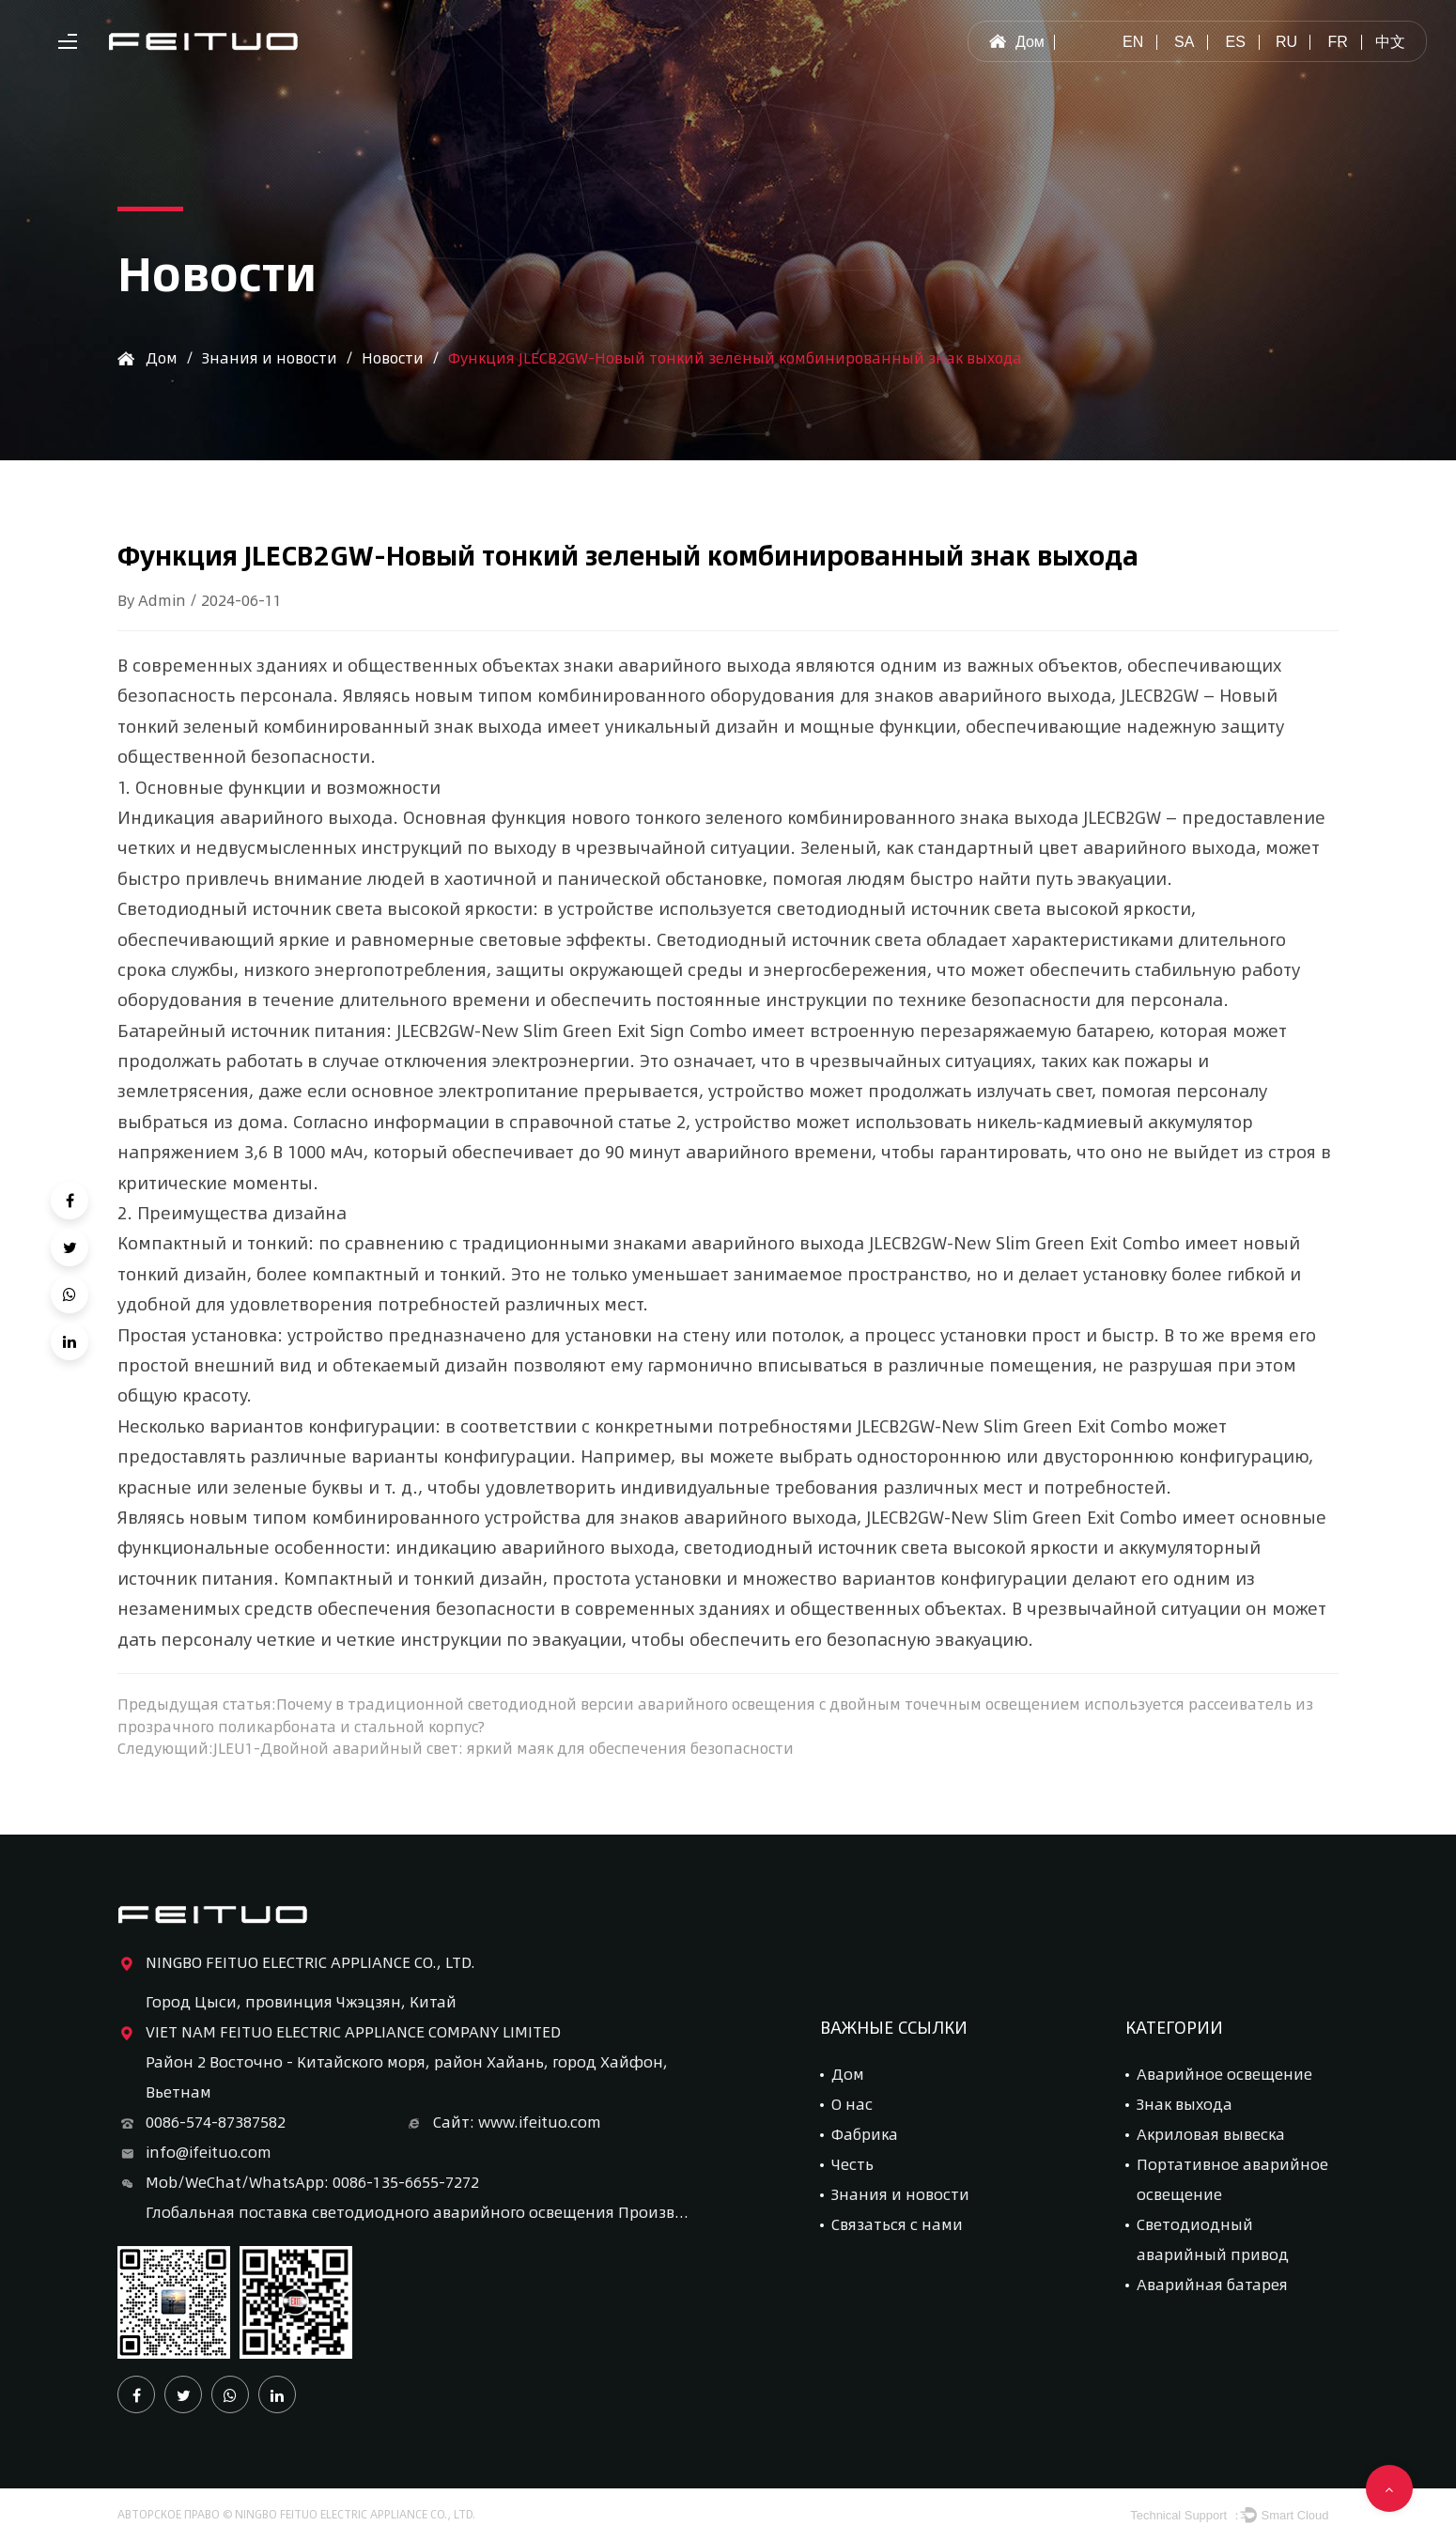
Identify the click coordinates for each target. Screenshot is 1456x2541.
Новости (397, 357)
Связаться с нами (897, 2225)
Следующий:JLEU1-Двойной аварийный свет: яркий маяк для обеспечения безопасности (460, 1749)
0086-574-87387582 (201, 2123)
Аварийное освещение (1224, 2074)
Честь (852, 2165)
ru (1286, 42)
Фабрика (864, 2134)
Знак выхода (1184, 2104)
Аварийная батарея (1212, 2285)
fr (1337, 42)
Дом (1016, 42)
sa (1184, 42)
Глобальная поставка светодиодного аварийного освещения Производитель (418, 2212)
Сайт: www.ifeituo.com (503, 2123)
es (1235, 42)
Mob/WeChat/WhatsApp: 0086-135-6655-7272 (298, 2183)
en (1133, 42)
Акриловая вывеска (1211, 2134)
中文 (1390, 42)
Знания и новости (272, 357)
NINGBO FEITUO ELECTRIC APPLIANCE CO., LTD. (296, 1963)
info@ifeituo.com (194, 2153)
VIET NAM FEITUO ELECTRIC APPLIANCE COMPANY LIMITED (339, 2033)
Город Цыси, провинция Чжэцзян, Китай (301, 2002)
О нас (852, 2104)
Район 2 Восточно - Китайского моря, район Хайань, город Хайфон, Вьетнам (407, 2077)
